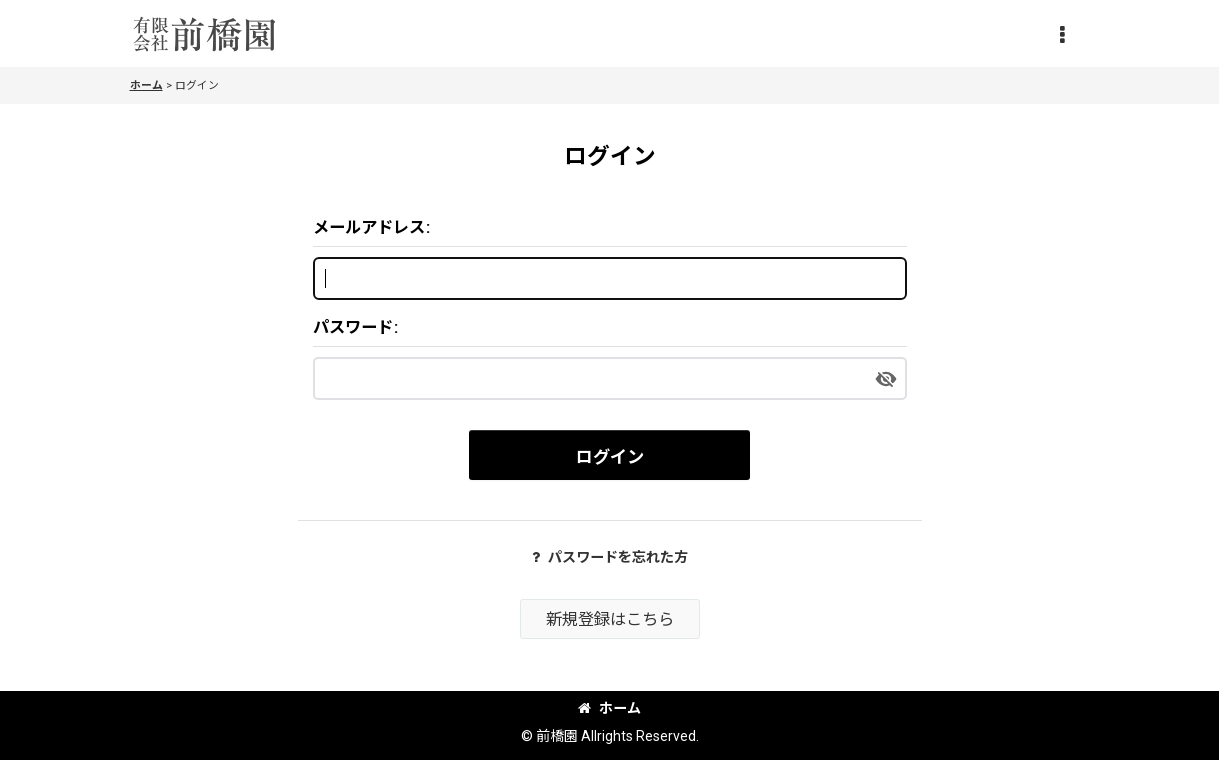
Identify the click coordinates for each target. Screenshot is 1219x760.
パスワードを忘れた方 (610, 557)
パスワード (353, 327)
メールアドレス (369, 227)
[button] (1062, 36)
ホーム (609, 708)
